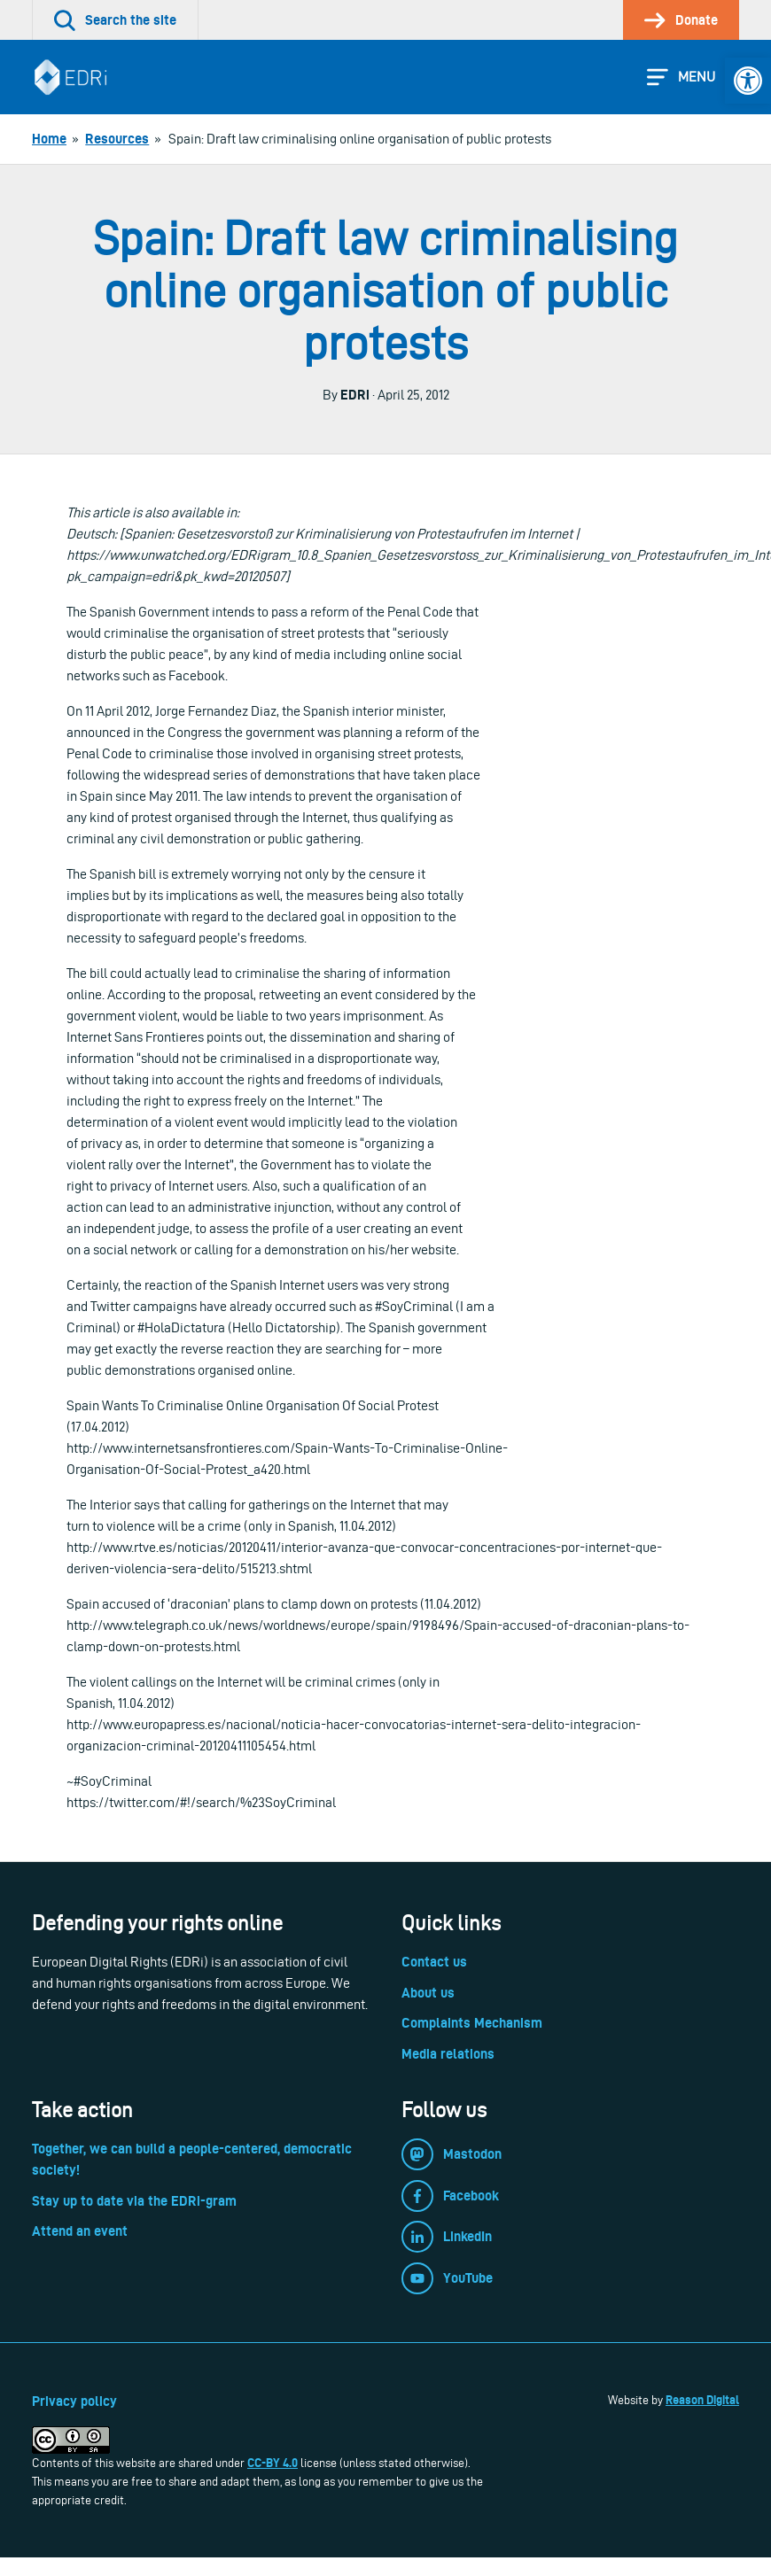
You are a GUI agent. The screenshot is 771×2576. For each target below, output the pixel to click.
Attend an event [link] (80, 2230)
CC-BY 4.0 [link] (272, 2463)
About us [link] (428, 1992)
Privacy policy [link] (74, 2401)
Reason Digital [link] (702, 2400)
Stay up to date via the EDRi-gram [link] (134, 2200)
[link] (748, 81)
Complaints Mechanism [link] (471, 2022)
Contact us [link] (434, 1961)
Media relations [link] (448, 2053)
